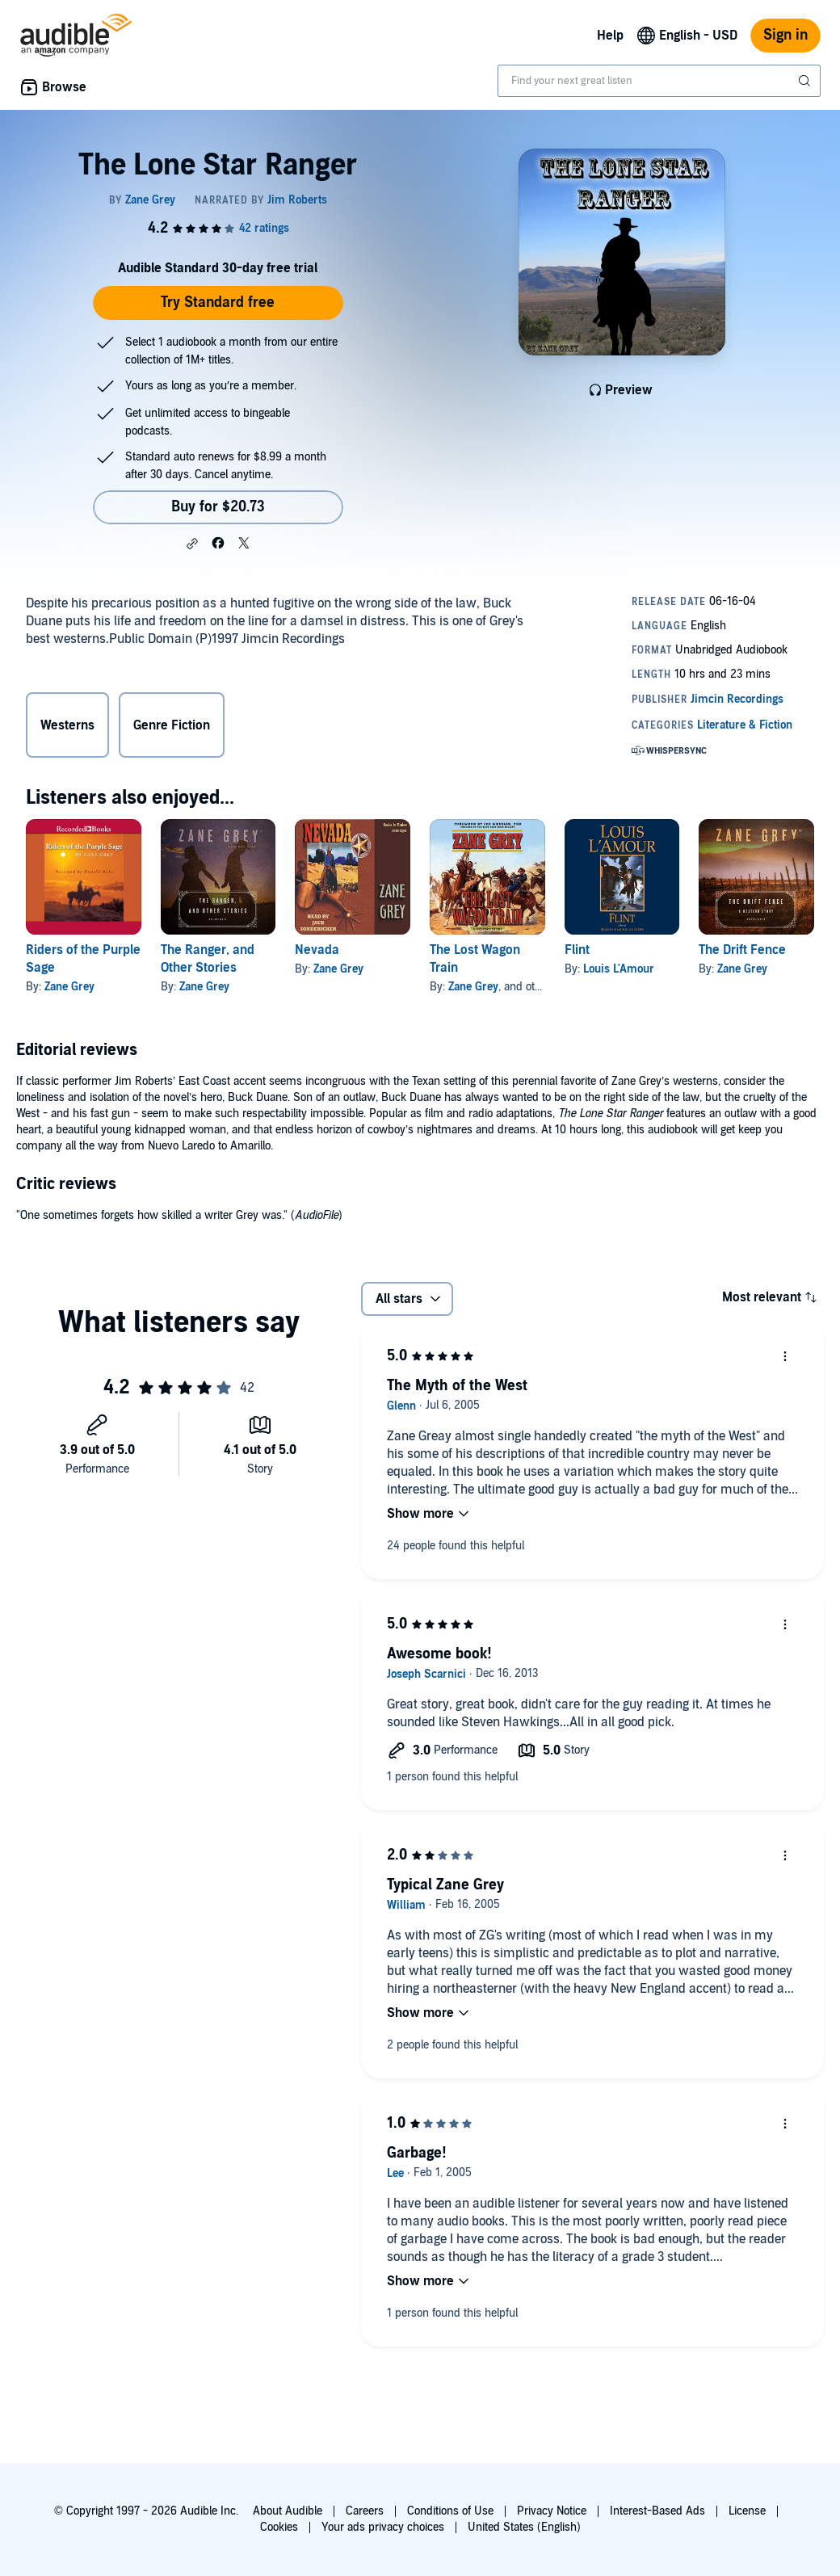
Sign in (785, 35)
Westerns (67, 725)
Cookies (279, 2527)
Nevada (317, 950)
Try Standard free (218, 302)
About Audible (287, 2511)
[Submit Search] (806, 81)
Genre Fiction (171, 725)
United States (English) (524, 2527)
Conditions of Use (450, 2511)
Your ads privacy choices (382, 2527)
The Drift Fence (742, 950)
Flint (577, 950)
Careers (365, 2511)
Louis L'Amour (618, 969)
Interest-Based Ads (657, 2511)
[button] (192, 543)
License (747, 2511)
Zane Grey (69, 987)
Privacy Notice (551, 2511)
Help (610, 35)
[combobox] (659, 81)
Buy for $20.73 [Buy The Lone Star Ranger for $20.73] (218, 506)
